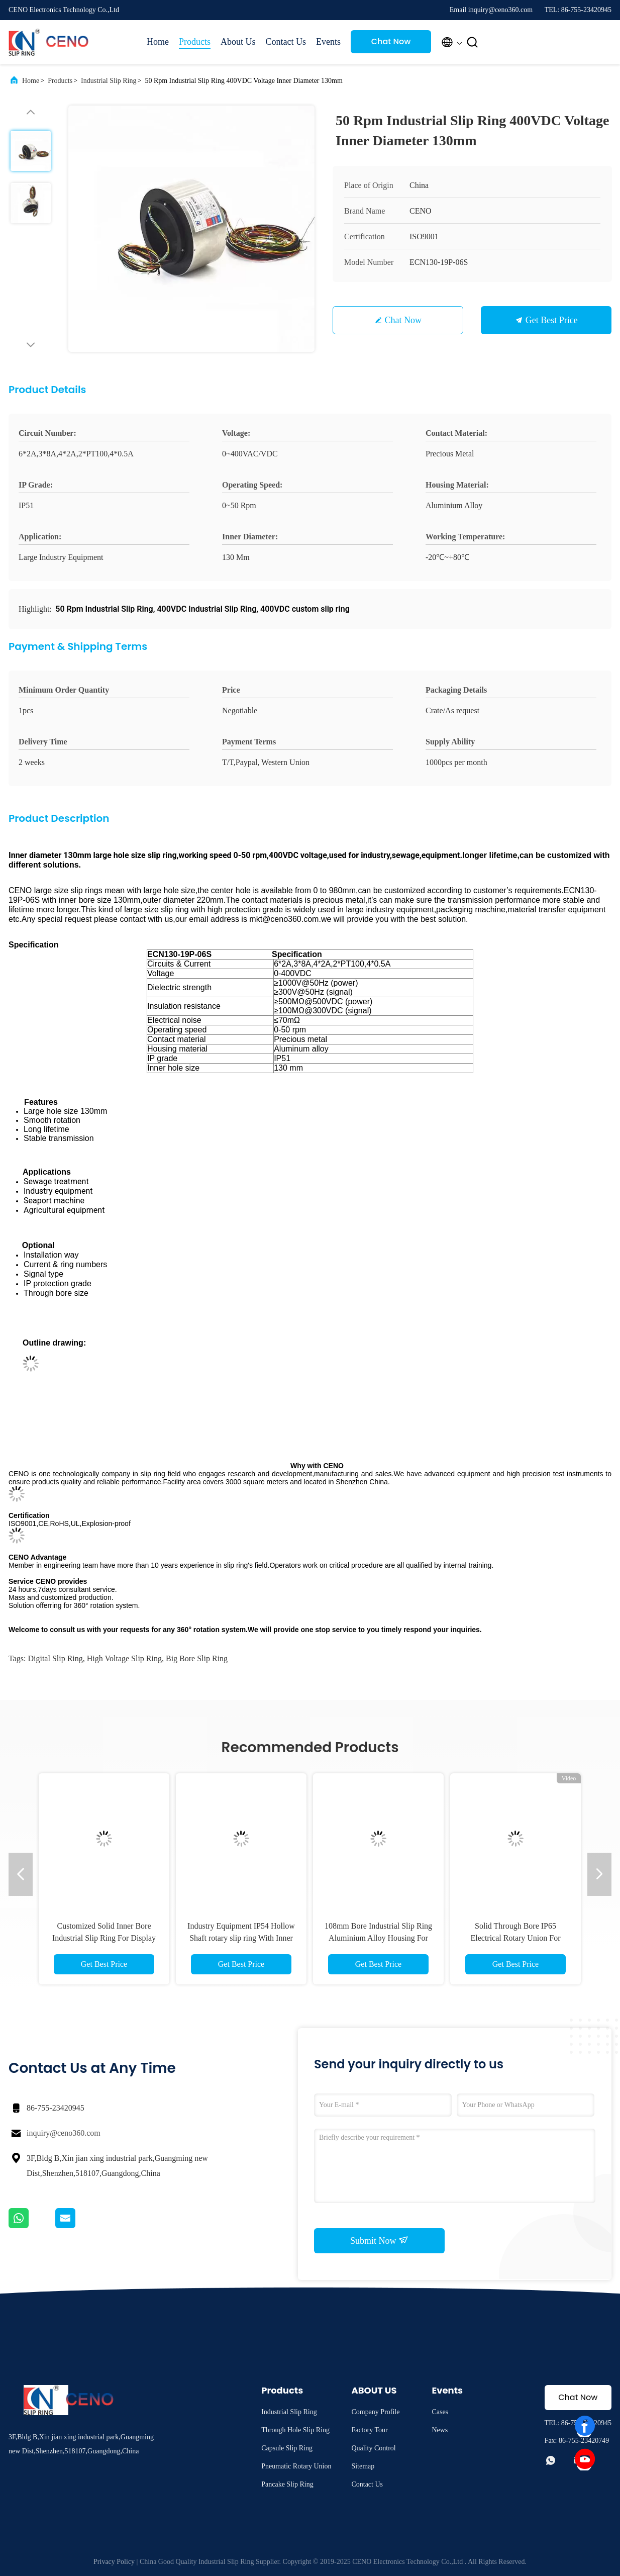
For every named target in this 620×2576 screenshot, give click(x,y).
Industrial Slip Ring (108, 80)
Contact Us (286, 42)
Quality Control (373, 2448)
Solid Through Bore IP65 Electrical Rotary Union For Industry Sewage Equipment (515, 1938)
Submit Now (379, 2240)
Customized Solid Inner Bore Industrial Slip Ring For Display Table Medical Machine (104, 1938)
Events (328, 42)
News (440, 2430)
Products (195, 42)
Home (158, 42)
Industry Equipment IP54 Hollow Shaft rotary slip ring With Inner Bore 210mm (241, 1938)
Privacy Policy (114, 2561)
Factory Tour (369, 2430)
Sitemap (362, 2466)
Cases (440, 2412)
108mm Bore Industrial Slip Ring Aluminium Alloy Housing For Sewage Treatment (378, 1938)
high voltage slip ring (124, 1658)
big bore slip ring (197, 1658)
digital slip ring (55, 1658)
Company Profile (375, 2412)
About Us (238, 42)
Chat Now (391, 41)
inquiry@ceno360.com (63, 2133)
